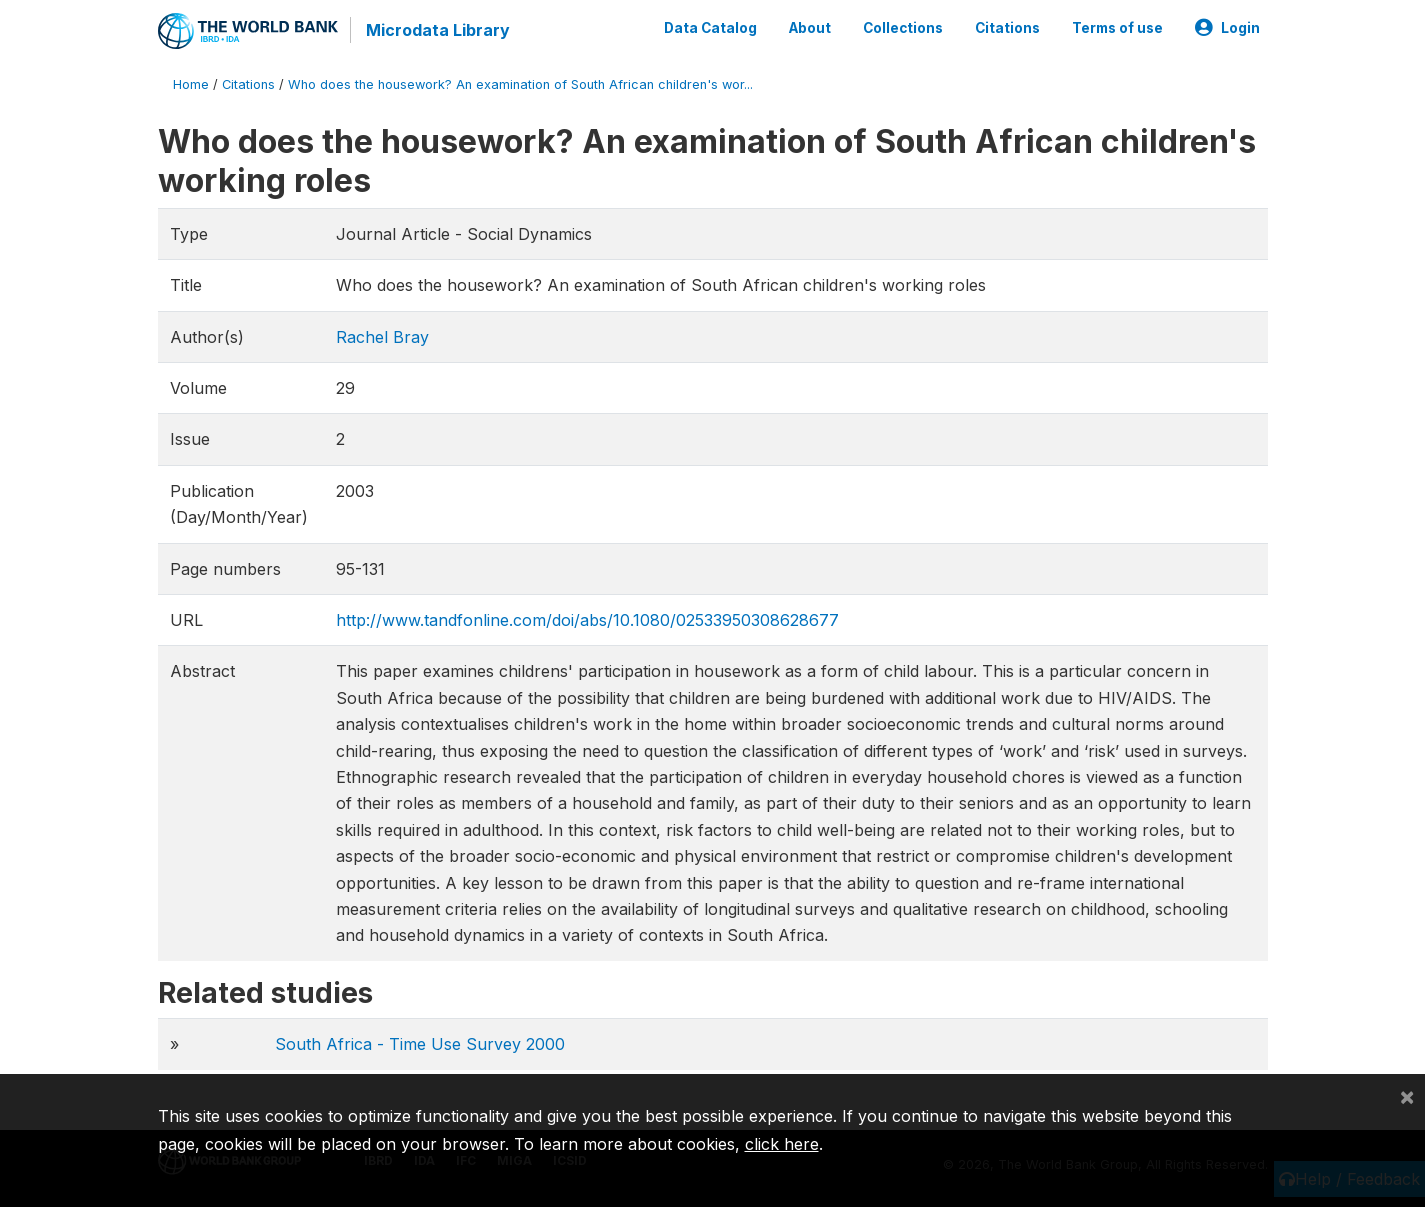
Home (191, 84)
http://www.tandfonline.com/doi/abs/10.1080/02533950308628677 (587, 620)
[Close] (1407, 1096)
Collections (903, 28)
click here (782, 1144)
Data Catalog (710, 28)
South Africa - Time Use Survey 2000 (420, 1044)
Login (1227, 28)
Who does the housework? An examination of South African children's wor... (520, 84)
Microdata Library (438, 30)
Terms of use (1117, 28)
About (810, 28)
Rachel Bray (382, 337)
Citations (1007, 28)
